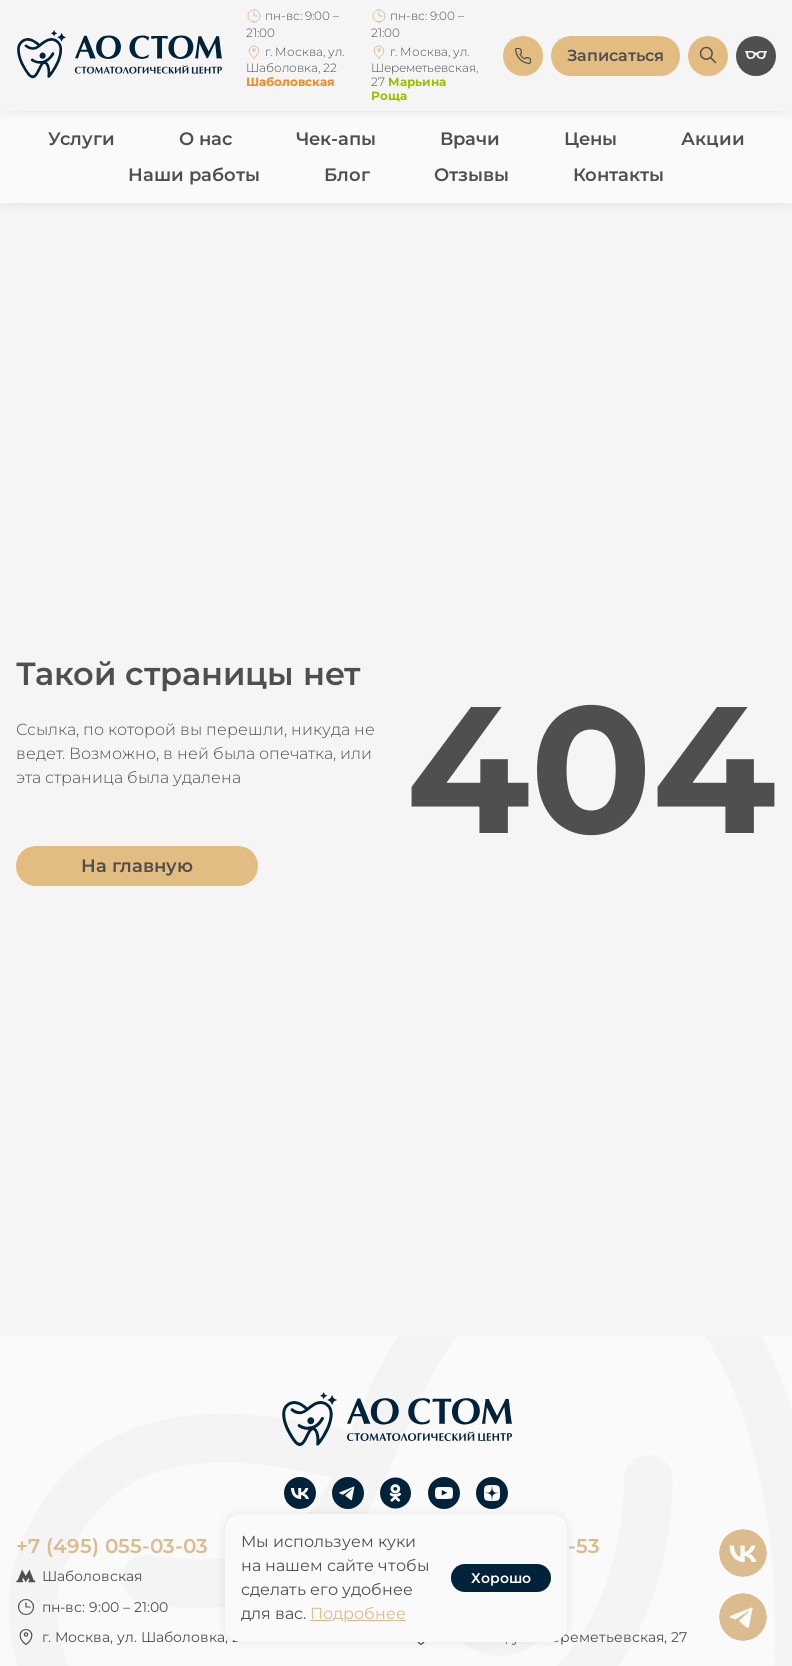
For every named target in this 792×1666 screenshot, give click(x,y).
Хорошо (501, 1578)
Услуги (81, 139)
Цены (590, 139)
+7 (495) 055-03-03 (112, 1546)
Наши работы (194, 175)
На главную (137, 866)
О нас (205, 139)
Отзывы (471, 175)
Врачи (470, 139)
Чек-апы (336, 139)
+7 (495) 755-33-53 (505, 1546)
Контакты (618, 175)
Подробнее (358, 1613)
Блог (347, 175)
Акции (713, 139)
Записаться (615, 55)
